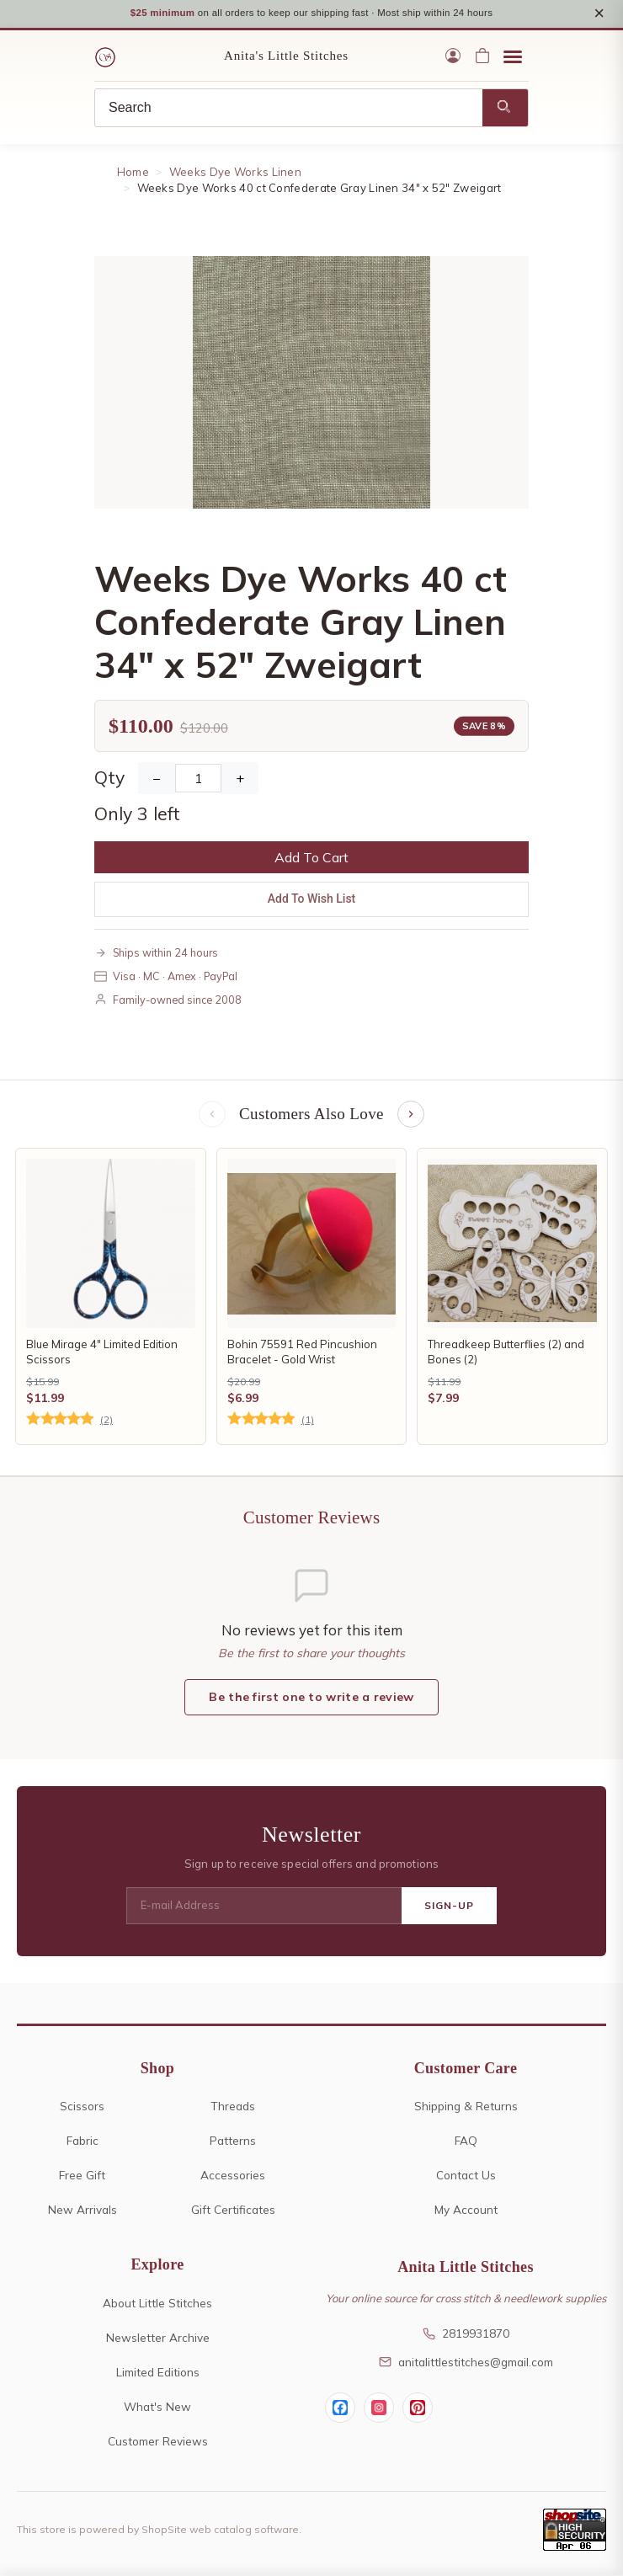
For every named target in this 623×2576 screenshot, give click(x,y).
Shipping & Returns (466, 2107)
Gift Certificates (233, 2211)
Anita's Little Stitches (286, 57)
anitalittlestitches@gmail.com (466, 2363)
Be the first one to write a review (311, 1698)
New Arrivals (82, 2211)
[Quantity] (198, 779)
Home (133, 173)
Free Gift (82, 2176)
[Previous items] (212, 1115)
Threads (232, 2107)
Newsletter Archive (158, 2339)
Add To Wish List (312, 900)
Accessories (232, 2176)
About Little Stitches (157, 2304)
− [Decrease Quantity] (156, 779)
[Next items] (410, 1115)
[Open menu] (513, 57)
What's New (157, 2408)
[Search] (288, 109)
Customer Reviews (158, 2442)
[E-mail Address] (264, 1907)
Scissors (82, 2107)
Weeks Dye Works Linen (235, 173)
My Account (466, 2211)
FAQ (466, 2142)
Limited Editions (158, 2373)
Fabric (83, 2142)
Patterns (233, 2142)
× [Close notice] (599, 13)
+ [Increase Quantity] (240, 779)
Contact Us (466, 2176)
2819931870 (466, 2335)
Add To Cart (311, 859)
